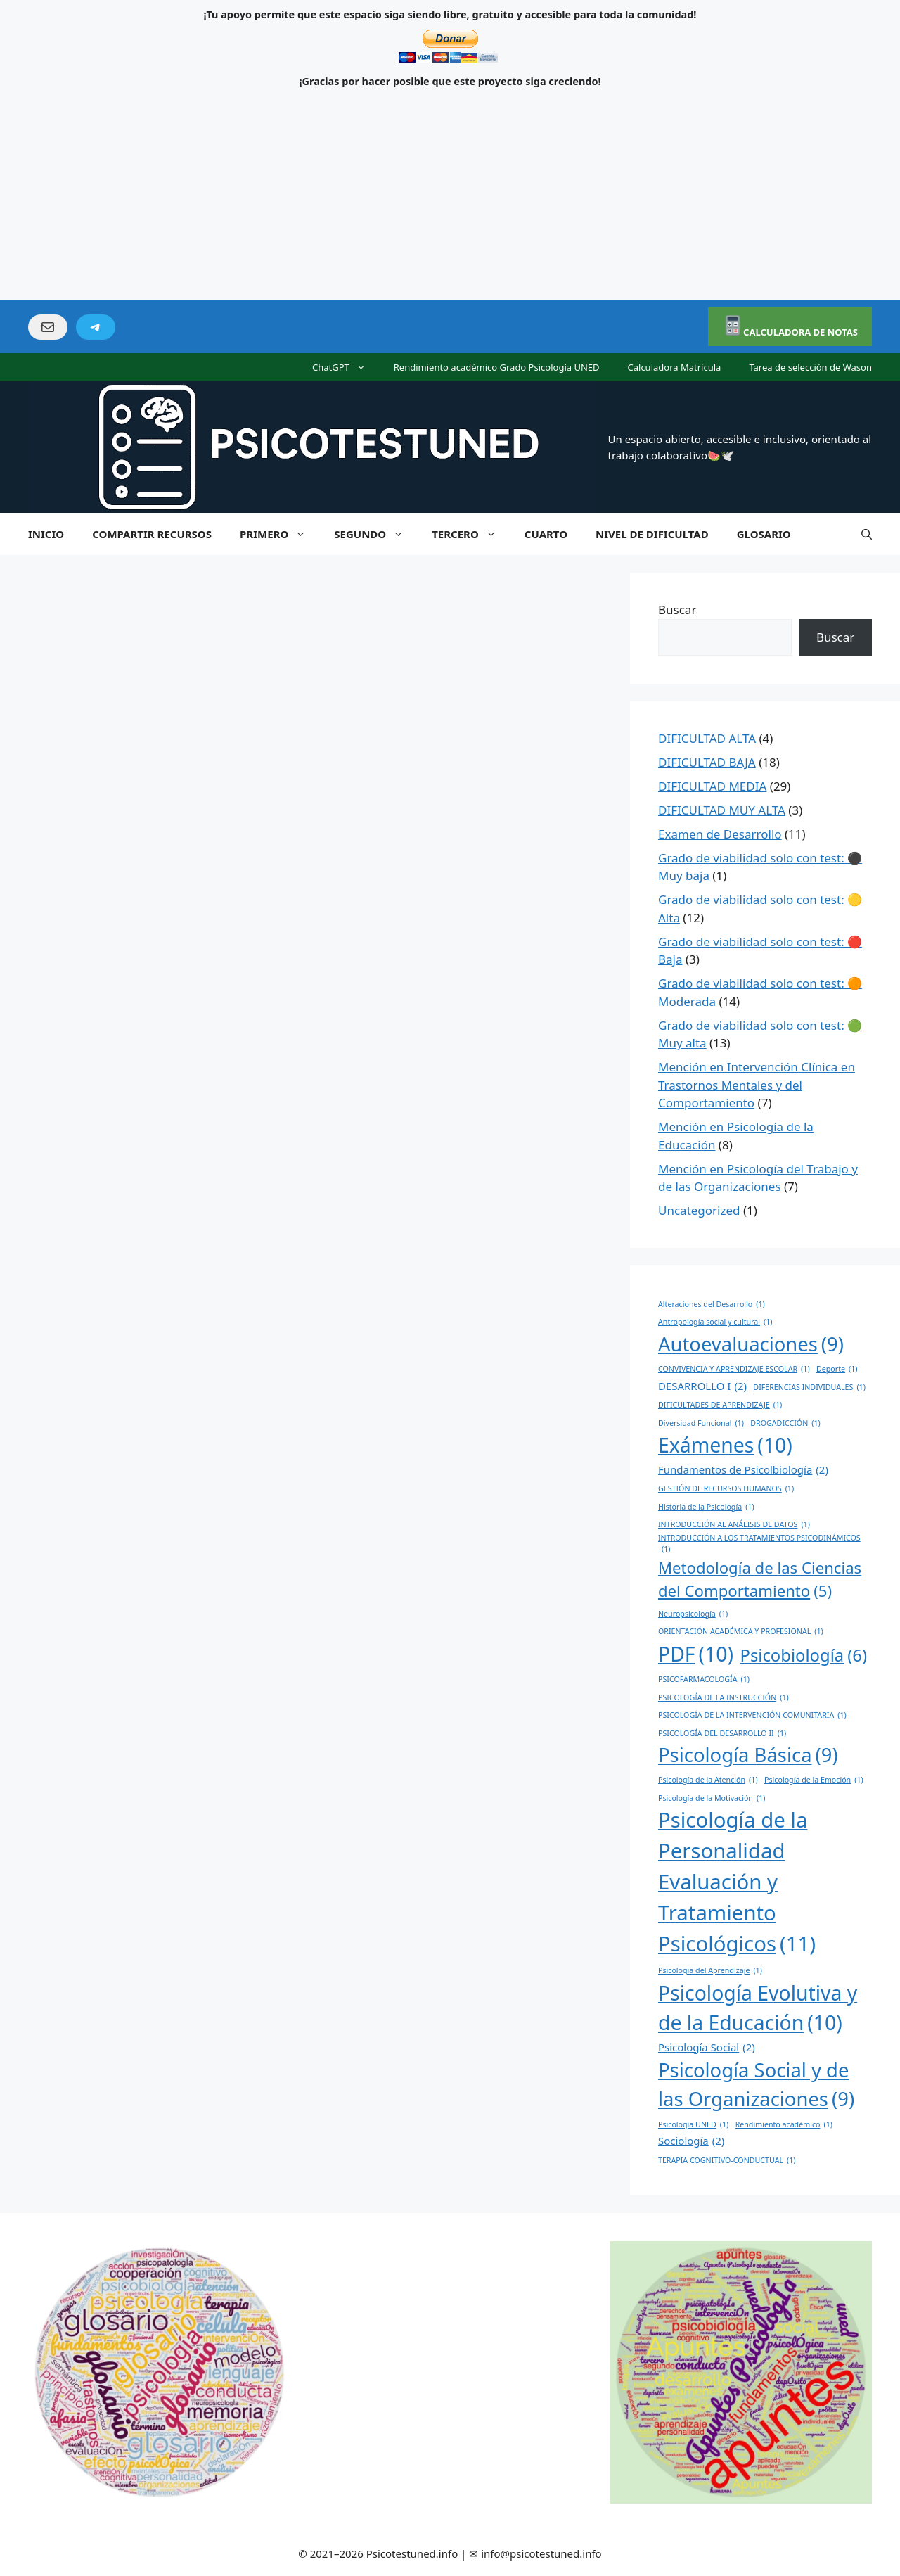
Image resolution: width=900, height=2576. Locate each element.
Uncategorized (699, 1210)
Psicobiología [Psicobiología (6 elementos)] (803, 1656)
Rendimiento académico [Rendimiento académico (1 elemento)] (783, 2124)
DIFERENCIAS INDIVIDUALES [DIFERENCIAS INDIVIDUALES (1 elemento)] (809, 1387)
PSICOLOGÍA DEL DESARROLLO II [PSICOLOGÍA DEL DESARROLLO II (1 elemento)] (722, 1733)
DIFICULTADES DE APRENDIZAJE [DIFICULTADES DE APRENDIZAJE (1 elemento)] (720, 1404)
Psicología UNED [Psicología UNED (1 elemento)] (693, 2124)
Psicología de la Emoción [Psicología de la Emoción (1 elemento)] (813, 1779)
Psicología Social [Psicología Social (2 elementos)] (706, 2047)
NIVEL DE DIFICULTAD (652, 534)
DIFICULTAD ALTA (707, 738)
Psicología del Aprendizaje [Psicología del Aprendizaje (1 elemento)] (710, 1970)
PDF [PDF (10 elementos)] (695, 1654)
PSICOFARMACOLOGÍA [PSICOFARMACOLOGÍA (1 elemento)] (704, 1679)
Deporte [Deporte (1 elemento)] (837, 1369)
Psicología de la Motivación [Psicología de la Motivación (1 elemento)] (711, 1798)
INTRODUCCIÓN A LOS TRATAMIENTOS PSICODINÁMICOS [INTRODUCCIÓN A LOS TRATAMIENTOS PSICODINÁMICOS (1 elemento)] (759, 1544)
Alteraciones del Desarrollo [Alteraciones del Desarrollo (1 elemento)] (711, 1304)
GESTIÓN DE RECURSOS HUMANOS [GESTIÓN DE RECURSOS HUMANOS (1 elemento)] (726, 1488)
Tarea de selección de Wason (810, 367)
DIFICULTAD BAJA (707, 762)
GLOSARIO (764, 534)
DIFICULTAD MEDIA (712, 786)
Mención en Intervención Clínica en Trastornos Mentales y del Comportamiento (756, 1085)
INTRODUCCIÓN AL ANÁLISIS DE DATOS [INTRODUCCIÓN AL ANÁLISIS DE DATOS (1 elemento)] (734, 1524)
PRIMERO (280, 534)
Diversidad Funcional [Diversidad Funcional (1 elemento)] (701, 1423)
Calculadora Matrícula (674, 367)
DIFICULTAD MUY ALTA (721, 810)
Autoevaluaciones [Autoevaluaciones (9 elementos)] (751, 1344)
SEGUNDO (376, 534)
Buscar (677, 609)
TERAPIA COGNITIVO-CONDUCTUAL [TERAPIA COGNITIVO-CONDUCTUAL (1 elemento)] (727, 2160)
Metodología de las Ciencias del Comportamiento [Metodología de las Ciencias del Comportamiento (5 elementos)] (759, 1579)
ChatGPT (346, 367)
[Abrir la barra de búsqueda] (866, 534)
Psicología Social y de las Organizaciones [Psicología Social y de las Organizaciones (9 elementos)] (756, 2085)
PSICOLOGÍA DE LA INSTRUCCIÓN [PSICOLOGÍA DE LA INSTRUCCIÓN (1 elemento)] (723, 1697)
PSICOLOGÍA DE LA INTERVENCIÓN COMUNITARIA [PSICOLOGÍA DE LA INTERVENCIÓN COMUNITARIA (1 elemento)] (752, 1715)
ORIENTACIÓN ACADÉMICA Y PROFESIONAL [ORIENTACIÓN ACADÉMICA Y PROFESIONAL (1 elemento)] (740, 1631)
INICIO (46, 534)
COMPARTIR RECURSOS (152, 534)
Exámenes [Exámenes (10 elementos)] (725, 1445)
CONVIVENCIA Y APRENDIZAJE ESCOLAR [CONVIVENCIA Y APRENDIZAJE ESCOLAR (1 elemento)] (734, 1369)
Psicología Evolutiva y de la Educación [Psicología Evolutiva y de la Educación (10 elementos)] (757, 2008)
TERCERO (471, 534)
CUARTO (546, 534)
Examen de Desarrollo (720, 834)
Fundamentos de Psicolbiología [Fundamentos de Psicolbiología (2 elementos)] (743, 1469)
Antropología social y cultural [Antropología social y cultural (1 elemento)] (715, 1321)
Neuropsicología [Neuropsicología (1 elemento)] (693, 1613)
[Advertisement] (450, 194)
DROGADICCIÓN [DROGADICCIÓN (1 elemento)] (785, 1423)
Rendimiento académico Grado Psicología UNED (497, 367)
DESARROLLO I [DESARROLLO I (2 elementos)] (702, 1386)
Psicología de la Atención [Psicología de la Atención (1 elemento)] (708, 1779)
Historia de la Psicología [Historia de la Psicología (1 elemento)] (706, 1506)
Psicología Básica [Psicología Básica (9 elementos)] (748, 1754)
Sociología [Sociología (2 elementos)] (691, 2140)
